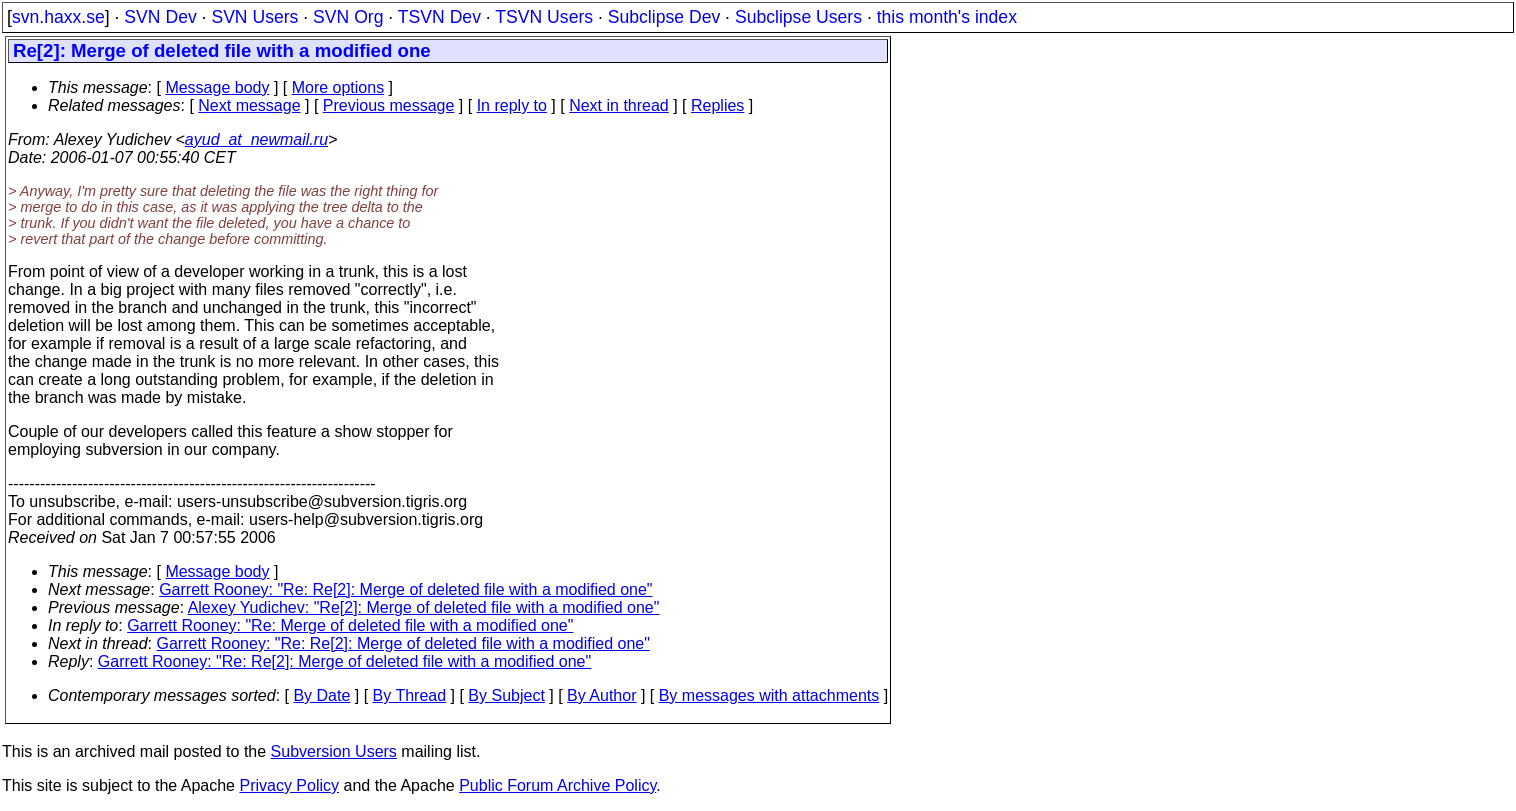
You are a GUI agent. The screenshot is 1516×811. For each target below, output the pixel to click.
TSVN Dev (439, 17)
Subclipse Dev (664, 17)
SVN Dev (160, 17)
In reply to (512, 105)
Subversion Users (334, 751)
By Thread (410, 695)
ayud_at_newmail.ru (256, 139)
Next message (249, 105)
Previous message (389, 105)
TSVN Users (544, 17)
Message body (217, 87)
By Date (321, 695)
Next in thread (619, 105)
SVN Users (254, 17)
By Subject (506, 695)
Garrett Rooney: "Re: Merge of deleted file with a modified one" (350, 625)
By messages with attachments (769, 695)
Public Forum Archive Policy (557, 785)
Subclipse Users (798, 17)
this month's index (947, 17)
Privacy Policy (289, 785)
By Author (601, 695)
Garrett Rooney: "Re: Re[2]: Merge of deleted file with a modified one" (405, 589)
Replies (717, 105)
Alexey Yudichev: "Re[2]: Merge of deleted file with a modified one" (424, 607)
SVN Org (348, 17)
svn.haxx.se (58, 17)
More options (338, 87)
